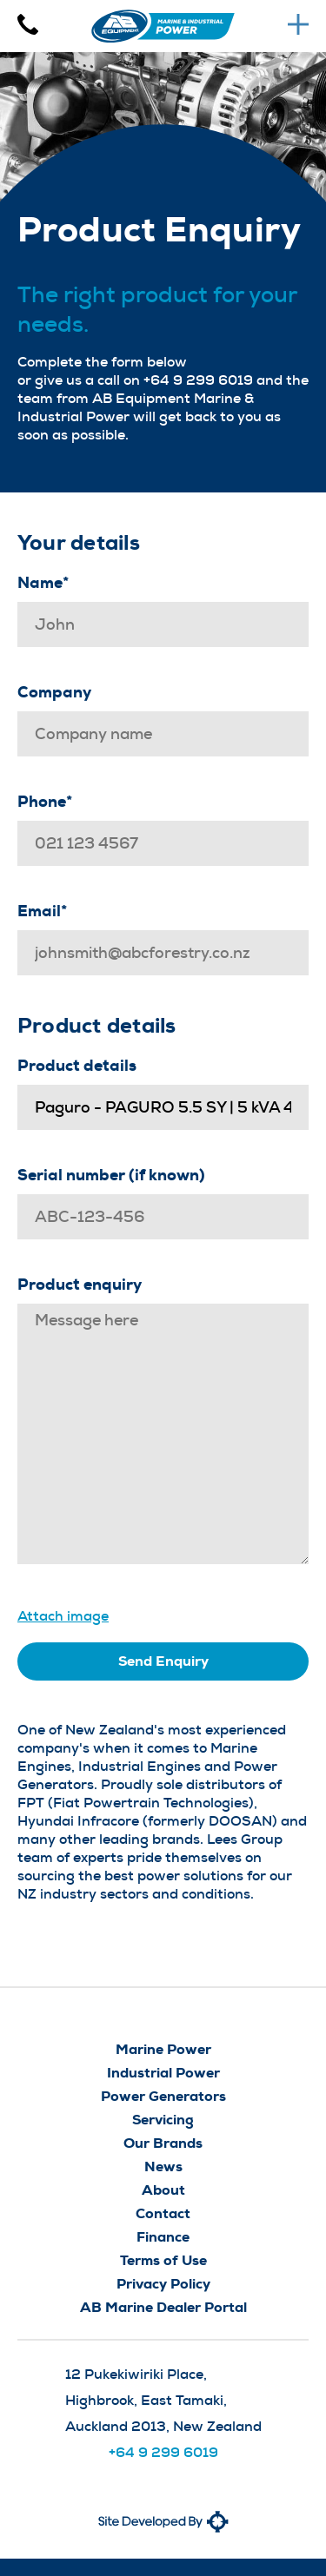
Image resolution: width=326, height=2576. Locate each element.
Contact (163, 2213)
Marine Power (163, 2049)
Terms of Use (163, 2260)
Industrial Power (163, 2073)
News (163, 2166)
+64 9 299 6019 (163, 2452)
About (163, 2190)
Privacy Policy (163, 2284)
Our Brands (163, 2143)
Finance (163, 2237)
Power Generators (163, 2096)
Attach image (63, 1616)
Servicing (163, 2119)
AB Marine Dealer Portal (163, 2307)
